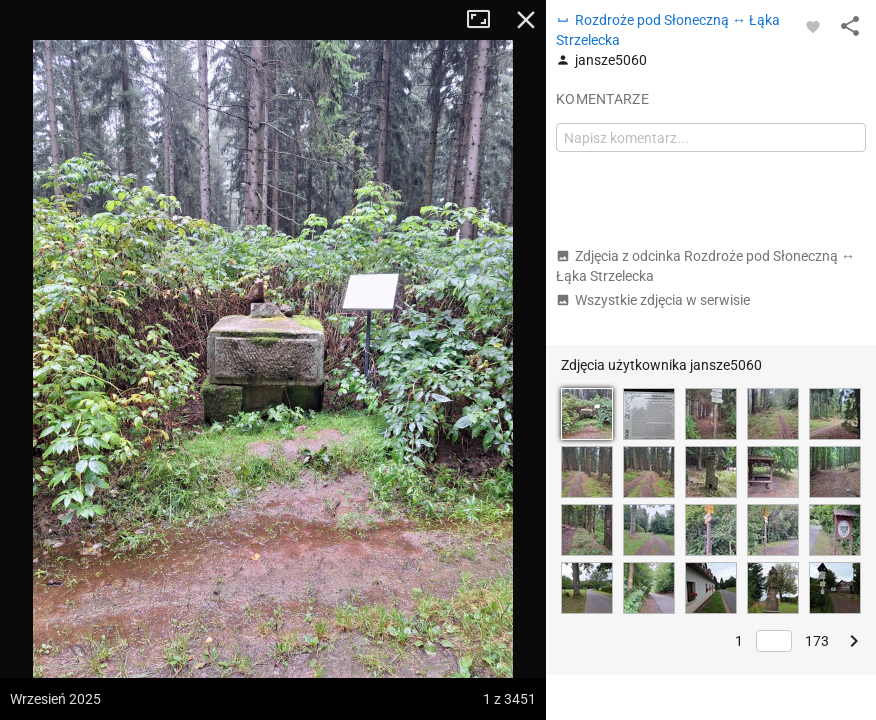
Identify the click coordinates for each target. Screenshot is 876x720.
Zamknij (526, 20)
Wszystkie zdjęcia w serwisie (653, 300)
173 (817, 641)
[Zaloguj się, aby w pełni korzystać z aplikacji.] (813, 26)
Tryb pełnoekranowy (486, 20)
